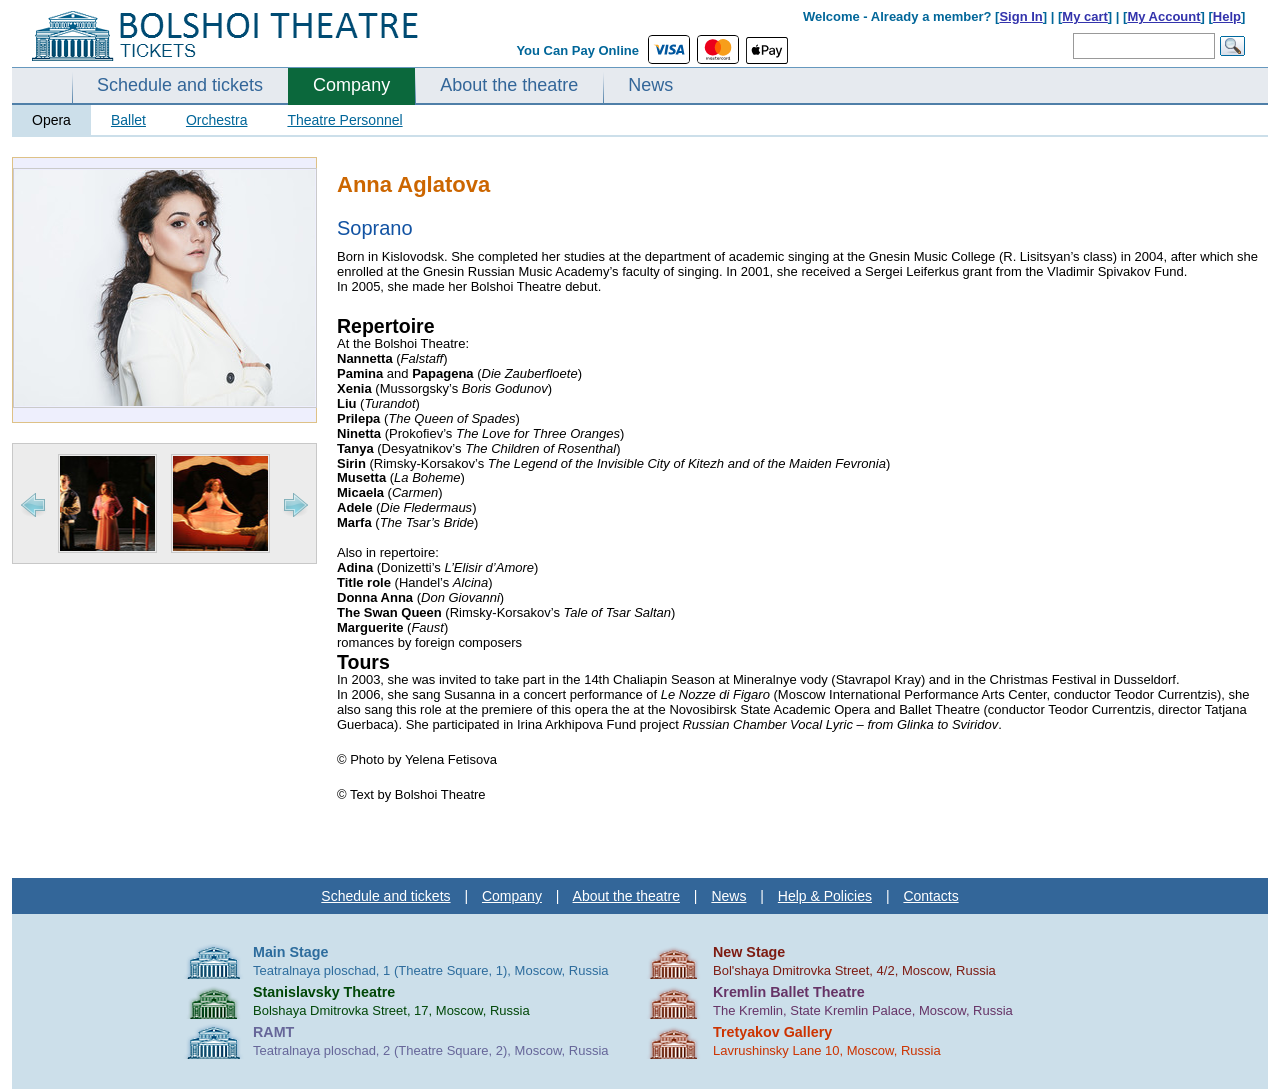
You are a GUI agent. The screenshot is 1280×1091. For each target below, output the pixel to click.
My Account (1163, 16)
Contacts (930, 896)
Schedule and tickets (180, 85)
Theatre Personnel (344, 120)
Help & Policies (825, 896)
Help (1227, 16)
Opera (51, 120)
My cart (1085, 16)
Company (351, 85)
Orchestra (216, 120)
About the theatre (509, 85)
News (650, 85)
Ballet (128, 120)
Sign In (1020, 16)
